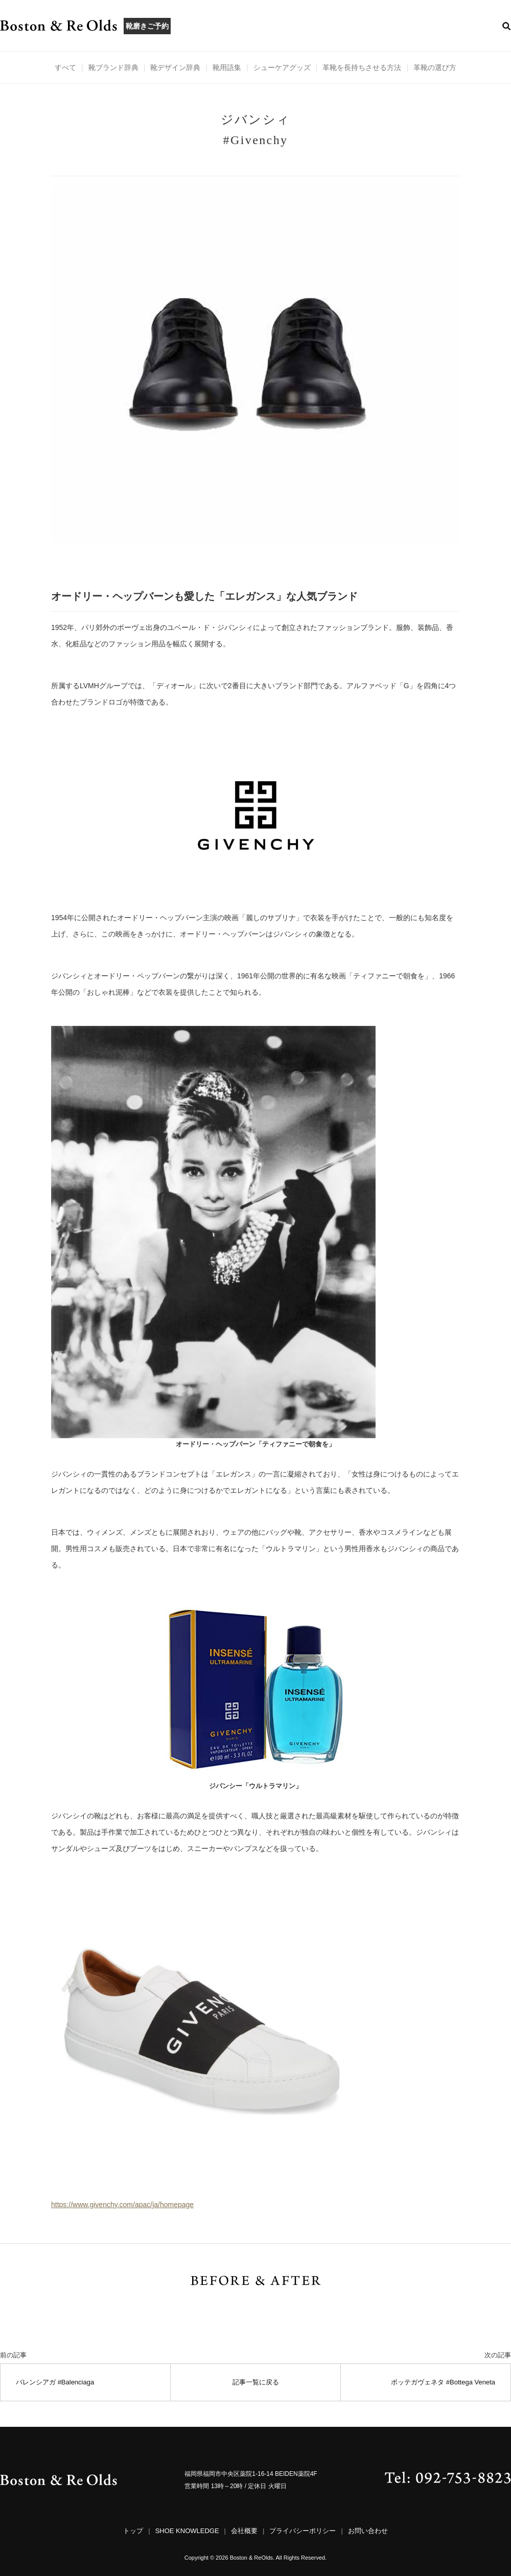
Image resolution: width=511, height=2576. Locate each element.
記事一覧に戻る (256, 2382)
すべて (65, 67)
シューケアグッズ (282, 67)
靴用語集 (227, 67)
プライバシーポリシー (302, 2531)
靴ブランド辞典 (113, 67)
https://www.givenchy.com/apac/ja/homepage (122, 2204)
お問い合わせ (368, 2531)
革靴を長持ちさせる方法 (361, 67)
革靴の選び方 (434, 67)
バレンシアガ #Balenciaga (55, 2382)
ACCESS (351, 25)
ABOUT (195, 25)
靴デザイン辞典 (175, 67)
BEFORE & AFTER (291, 25)
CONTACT (397, 25)
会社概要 (244, 2531)
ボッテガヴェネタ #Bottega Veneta (443, 2382)
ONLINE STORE (458, 25)
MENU (233, 25)
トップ (133, 2531)
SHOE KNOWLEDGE (187, 2531)
